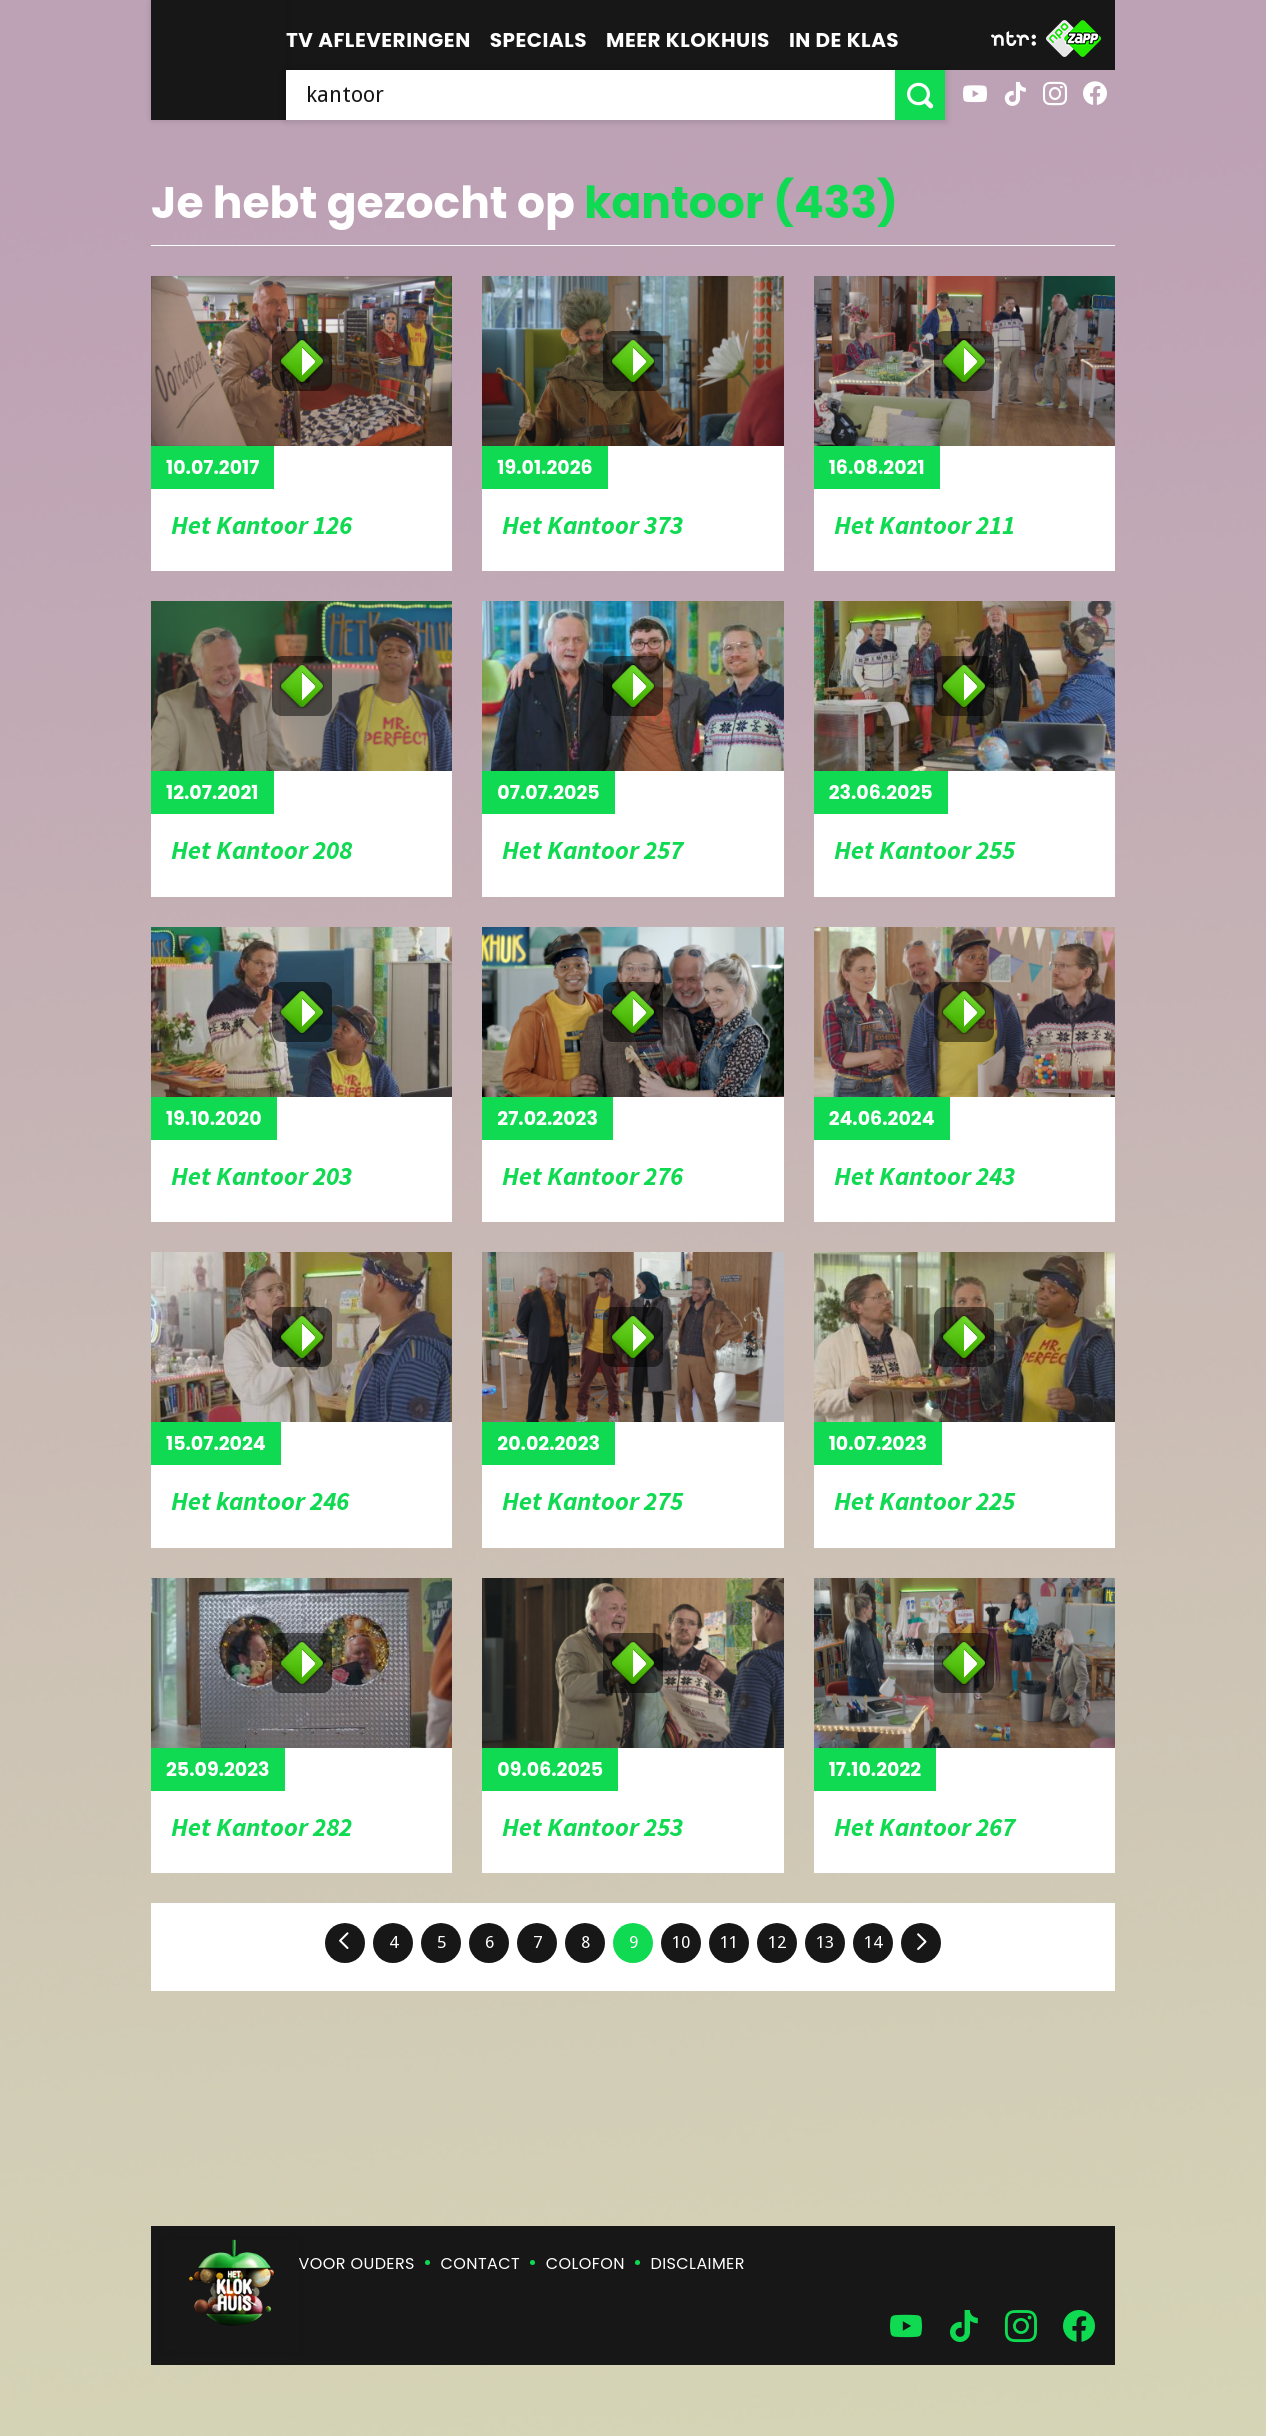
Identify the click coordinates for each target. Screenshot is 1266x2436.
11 (729, 1942)
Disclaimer (698, 2263)
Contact (480, 2263)
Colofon (585, 2263)
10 (681, 1942)
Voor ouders (357, 2263)
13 (825, 1942)
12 (777, 1942)
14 (873, 1942)
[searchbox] (590, 95)
